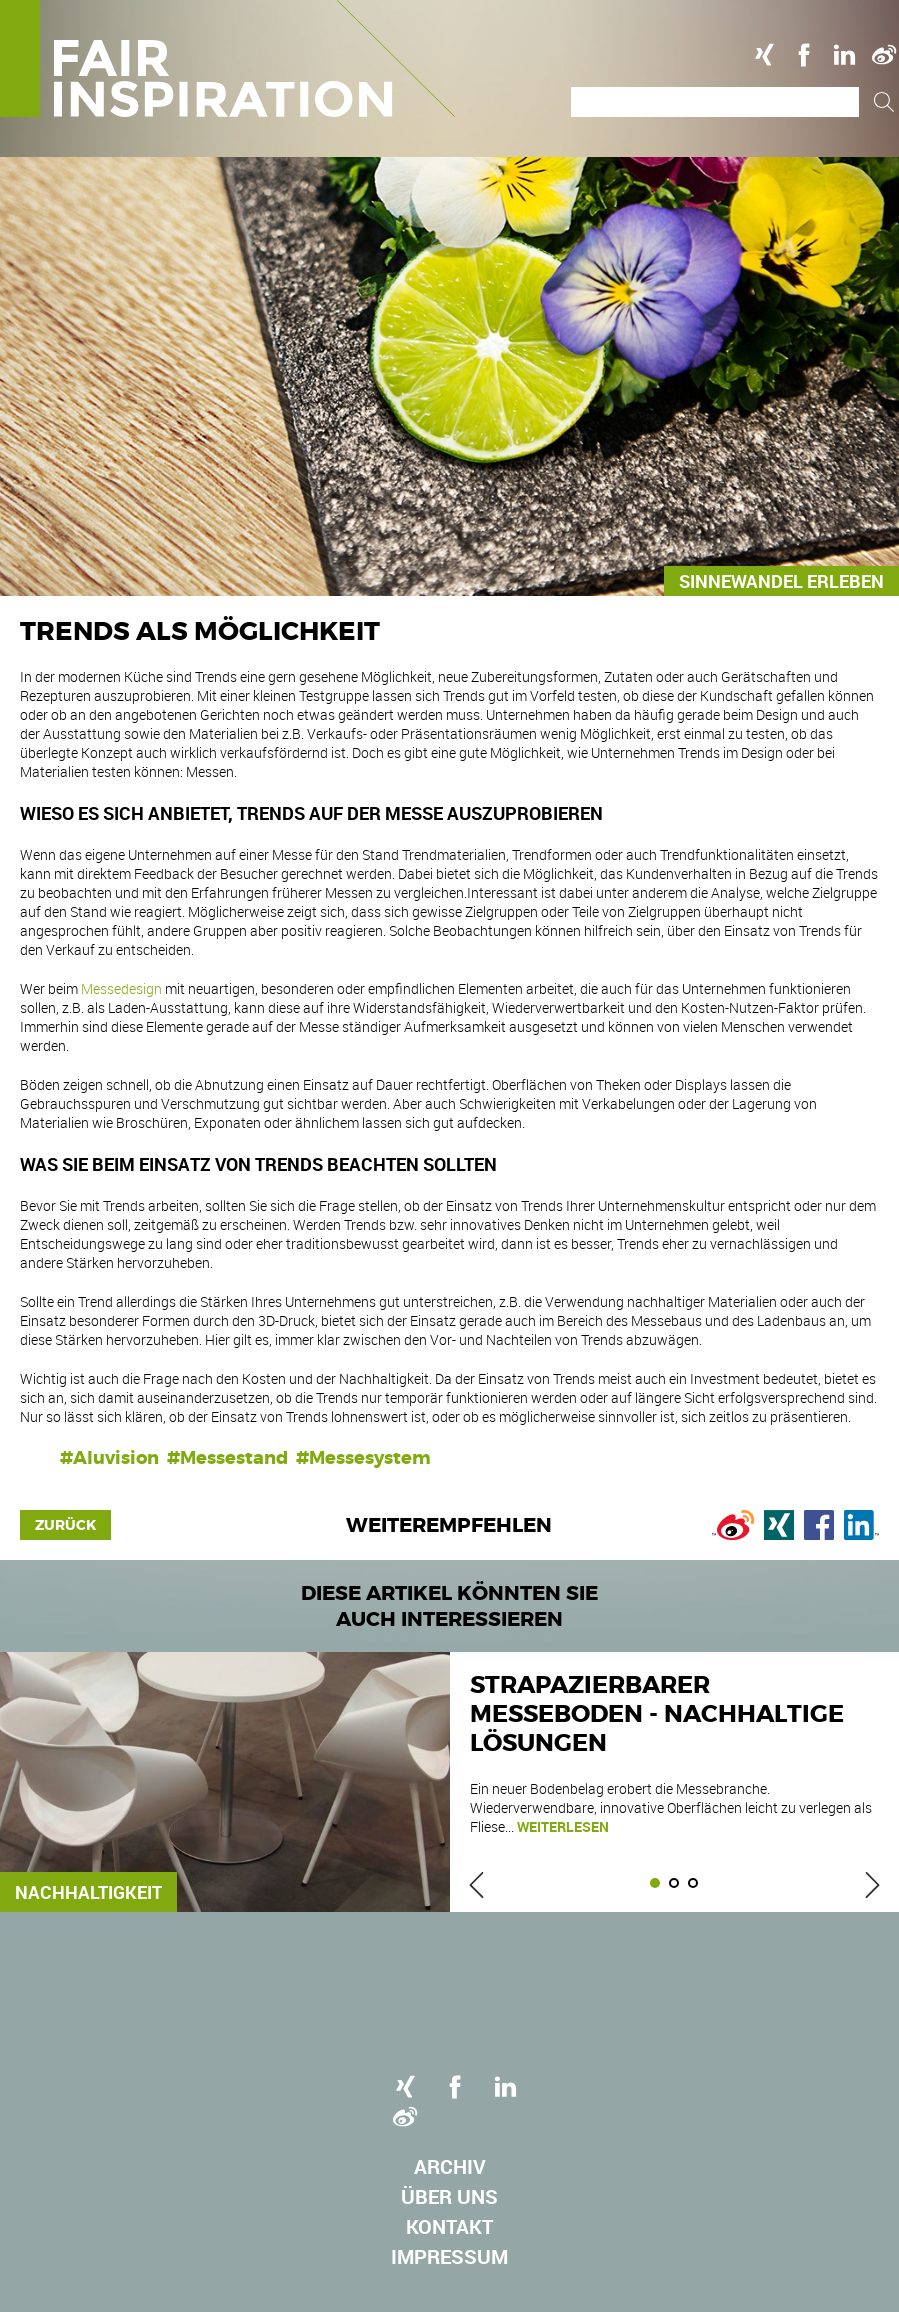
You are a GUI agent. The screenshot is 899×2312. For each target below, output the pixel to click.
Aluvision (116, 1458)
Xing (764, 55)
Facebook (804, 55)
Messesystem (370, 1458)
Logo (227, 58)
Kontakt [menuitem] (449, 2226)
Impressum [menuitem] (449, 2256)
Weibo (884, 55)
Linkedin (844, 55)
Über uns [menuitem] (449, 2196)
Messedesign (123, 988)
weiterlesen (563, 1826)
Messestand (234, 1458)
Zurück (65, 1525)
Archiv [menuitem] (450, 2166)
